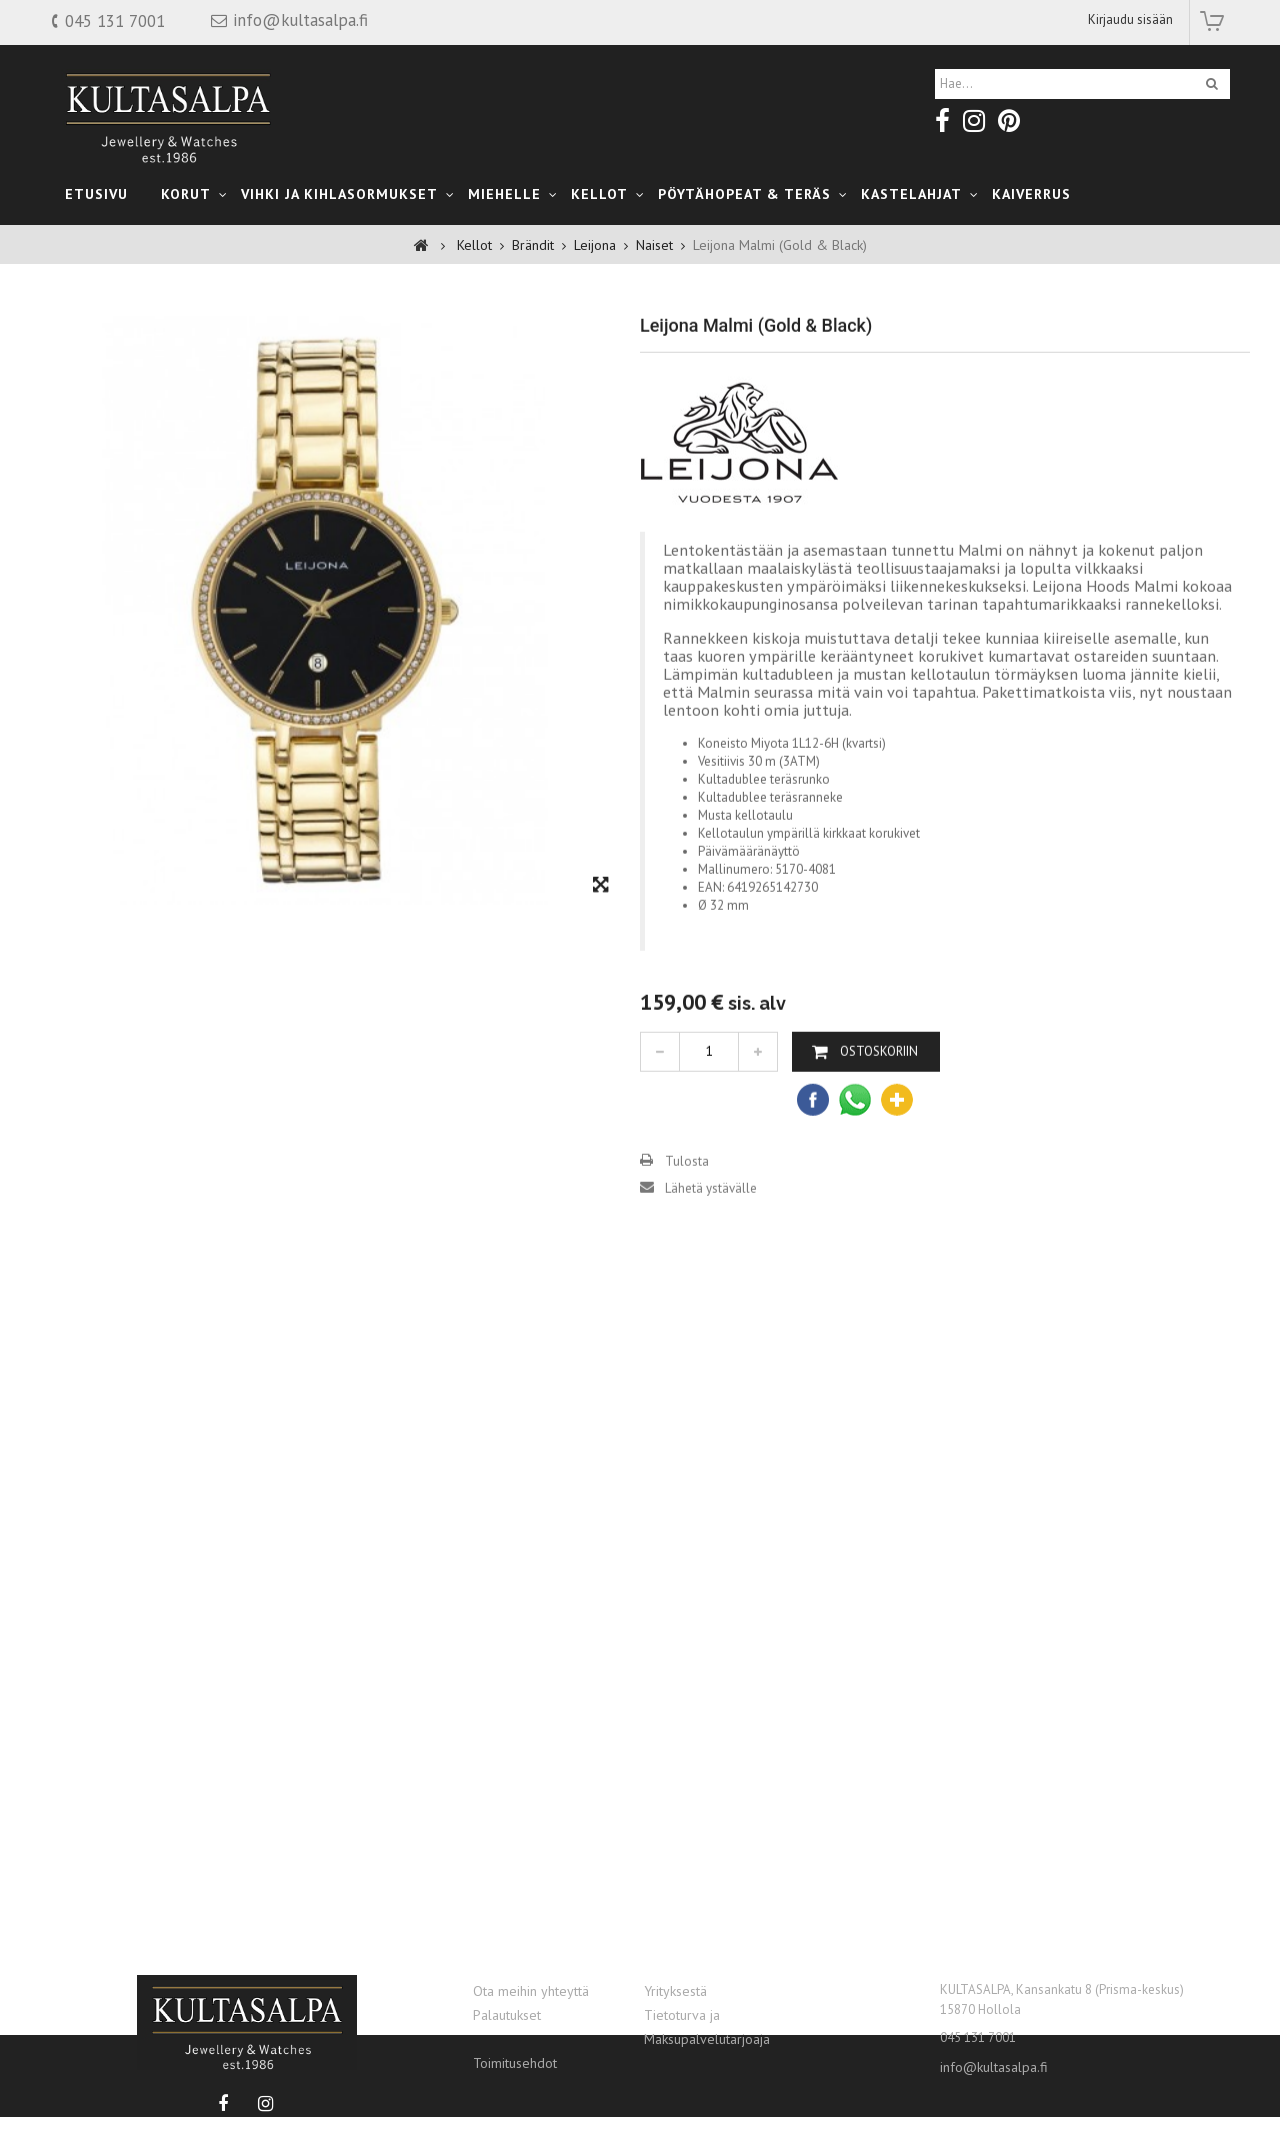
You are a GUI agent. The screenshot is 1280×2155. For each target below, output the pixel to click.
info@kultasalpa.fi (994, 2067)
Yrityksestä (675, 1991)
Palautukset (507, 2015)
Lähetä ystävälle (711, 1245)
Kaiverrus (1031, 194)
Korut (186, 194)
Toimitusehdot (515, 2063)
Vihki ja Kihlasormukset (339, 194)
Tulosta (687, 1218)
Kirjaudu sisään (1130, 19)
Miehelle (504, 194)
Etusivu (96, 194)
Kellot (599, 194)
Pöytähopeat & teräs (744, 194)
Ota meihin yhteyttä (531, 1991)
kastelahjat (911, 194)
